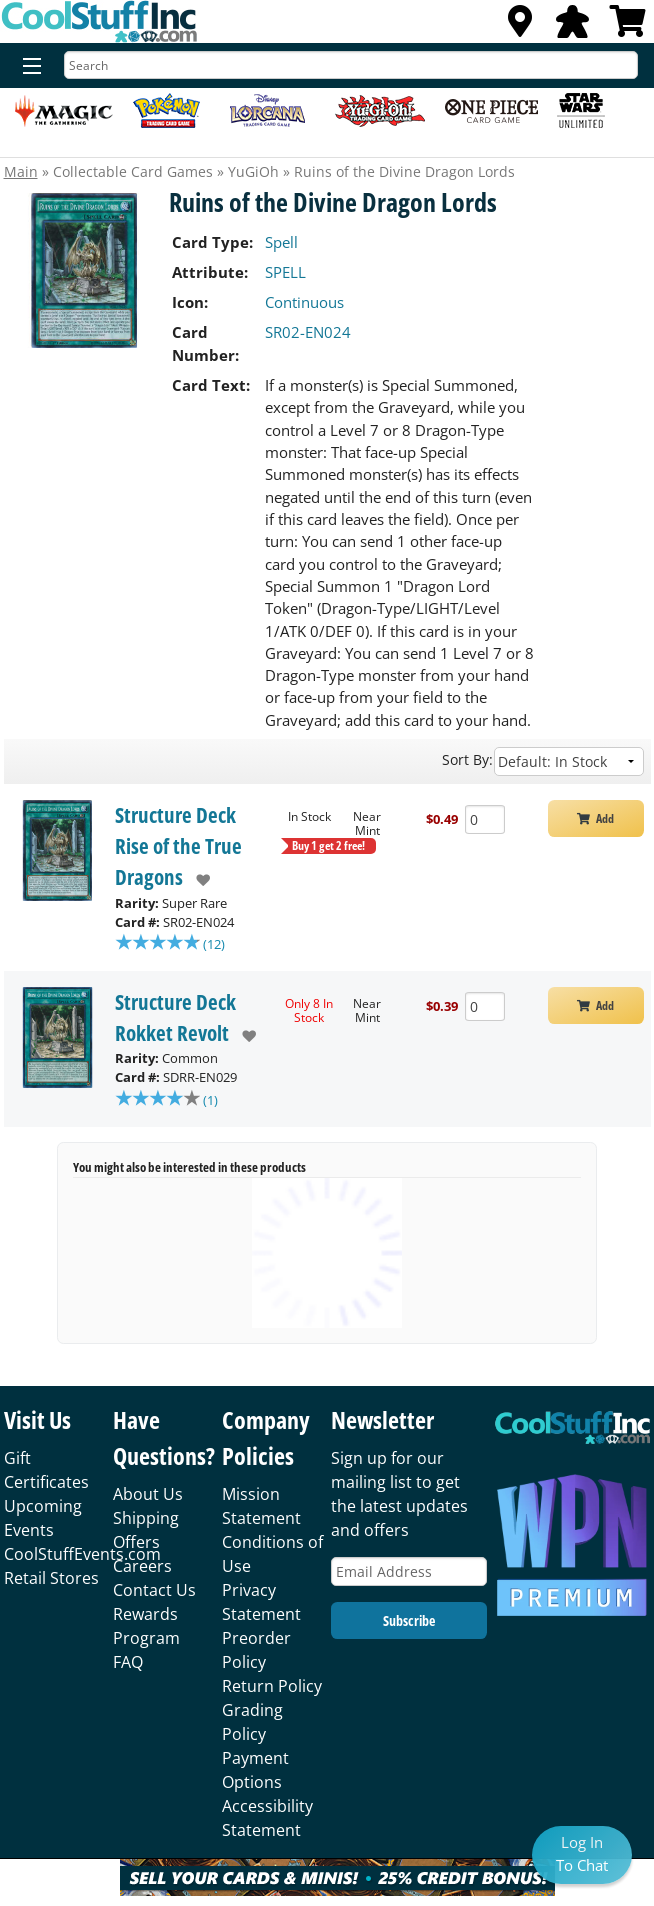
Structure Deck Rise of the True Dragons (178, 846)
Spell (281, 242)
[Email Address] (409, 1575)
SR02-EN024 (308, 332)
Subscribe (409, 1624)
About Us (148, 1498)
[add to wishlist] (196, 880)
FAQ (128, 1666)
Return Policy (272, 1690)
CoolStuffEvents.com (82, 1558)
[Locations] (520, 27)
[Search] (351, 65)
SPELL (285, 272)
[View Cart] (628, 27)
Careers (142, 1570)
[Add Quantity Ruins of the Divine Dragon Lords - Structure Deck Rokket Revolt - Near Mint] (485, 1008)
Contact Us (154, 1594)
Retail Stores (51, 1582)
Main (21, 171)
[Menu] (27, 67)
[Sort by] (568, 761)
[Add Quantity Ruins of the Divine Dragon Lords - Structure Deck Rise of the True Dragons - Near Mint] (485, 819)
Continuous (304, 302)
